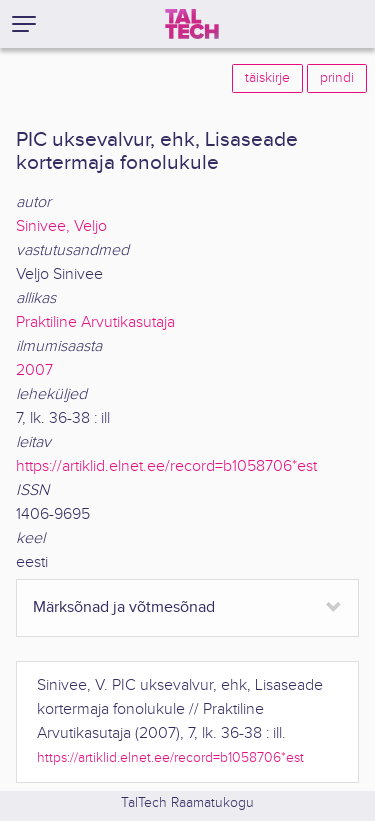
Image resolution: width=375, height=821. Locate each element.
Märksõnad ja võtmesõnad (124, 607)
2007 (34, 370)
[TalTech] (192, 24)
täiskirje (267, 78)
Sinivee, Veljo (61, 226)
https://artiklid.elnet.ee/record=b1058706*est (166, 466)
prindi (337, 78)
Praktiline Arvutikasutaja (95, 322)
